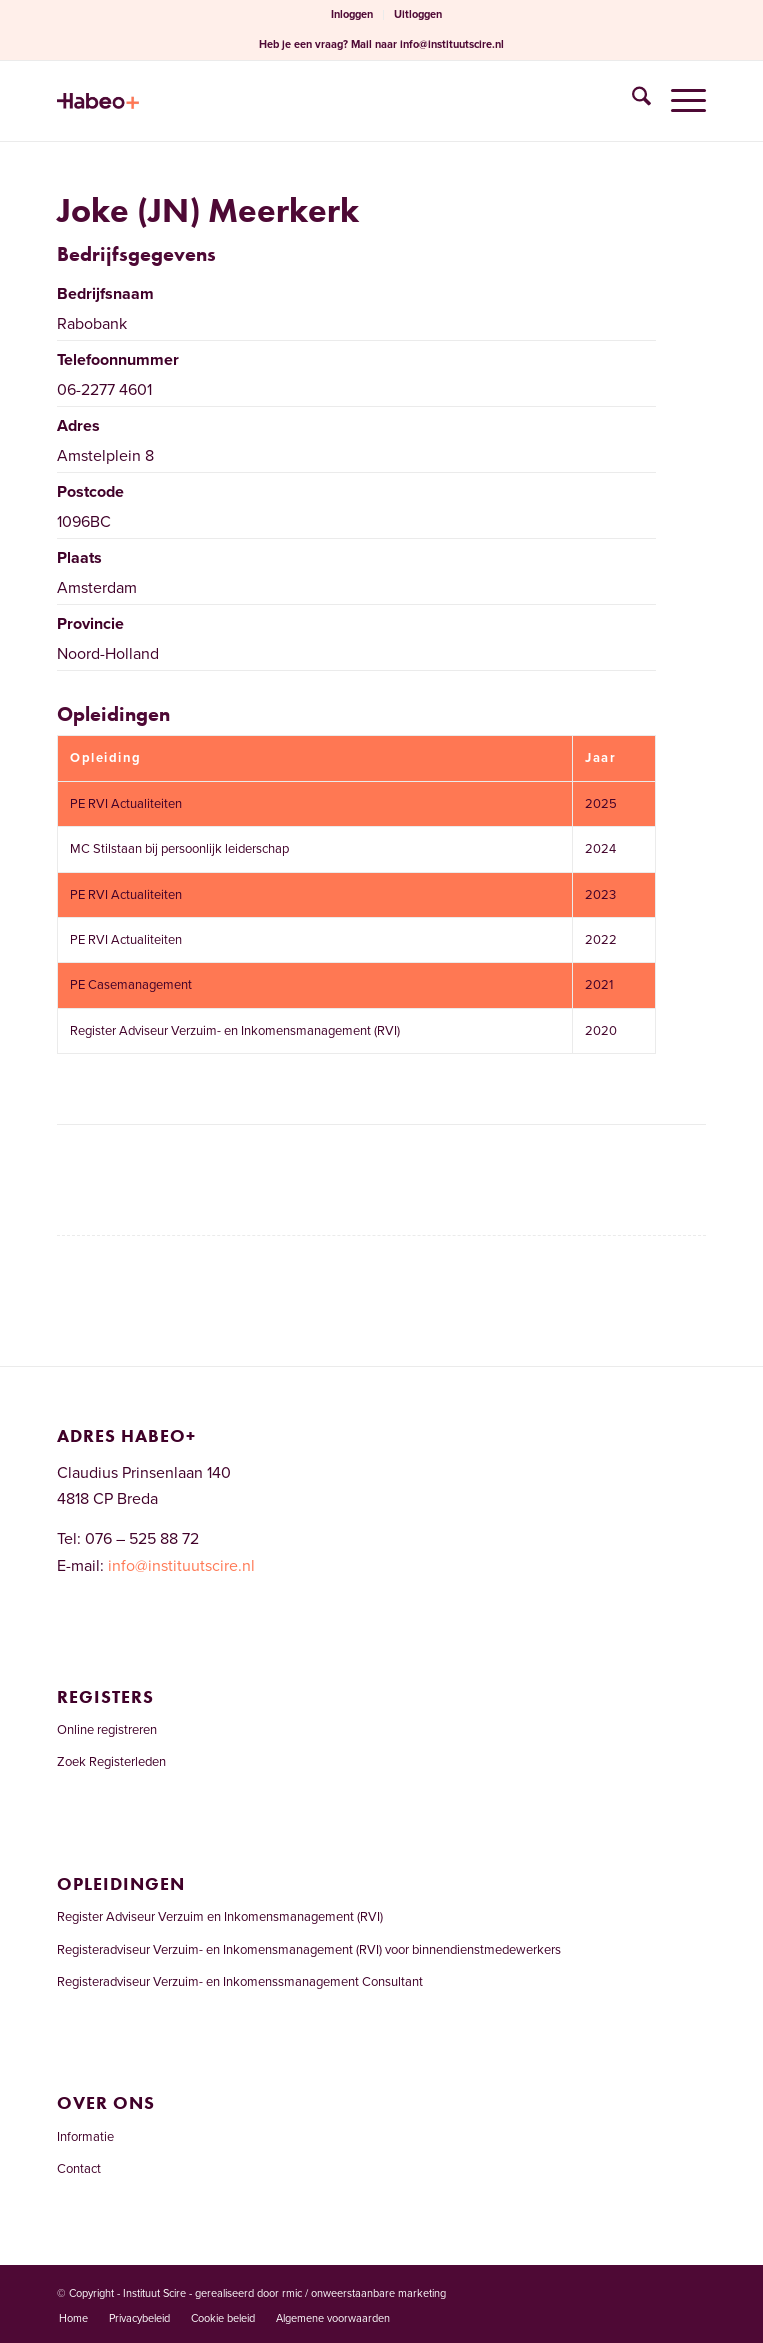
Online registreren (107, 1730)
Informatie (85, 2137)
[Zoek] (631, 101)
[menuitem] (352, 15)
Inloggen (352, 14)
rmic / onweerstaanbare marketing (364, 2293)
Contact (79, 2169)
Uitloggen (418, 14)
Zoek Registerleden (111, 1762)
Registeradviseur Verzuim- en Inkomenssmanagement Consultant (240, 1982)
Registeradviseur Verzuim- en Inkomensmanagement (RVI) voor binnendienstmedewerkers (309, 1950)
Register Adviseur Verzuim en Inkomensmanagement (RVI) (220, 1917)
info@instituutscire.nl (452, 44)
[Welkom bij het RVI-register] (316, 101)
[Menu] (678, 101)
